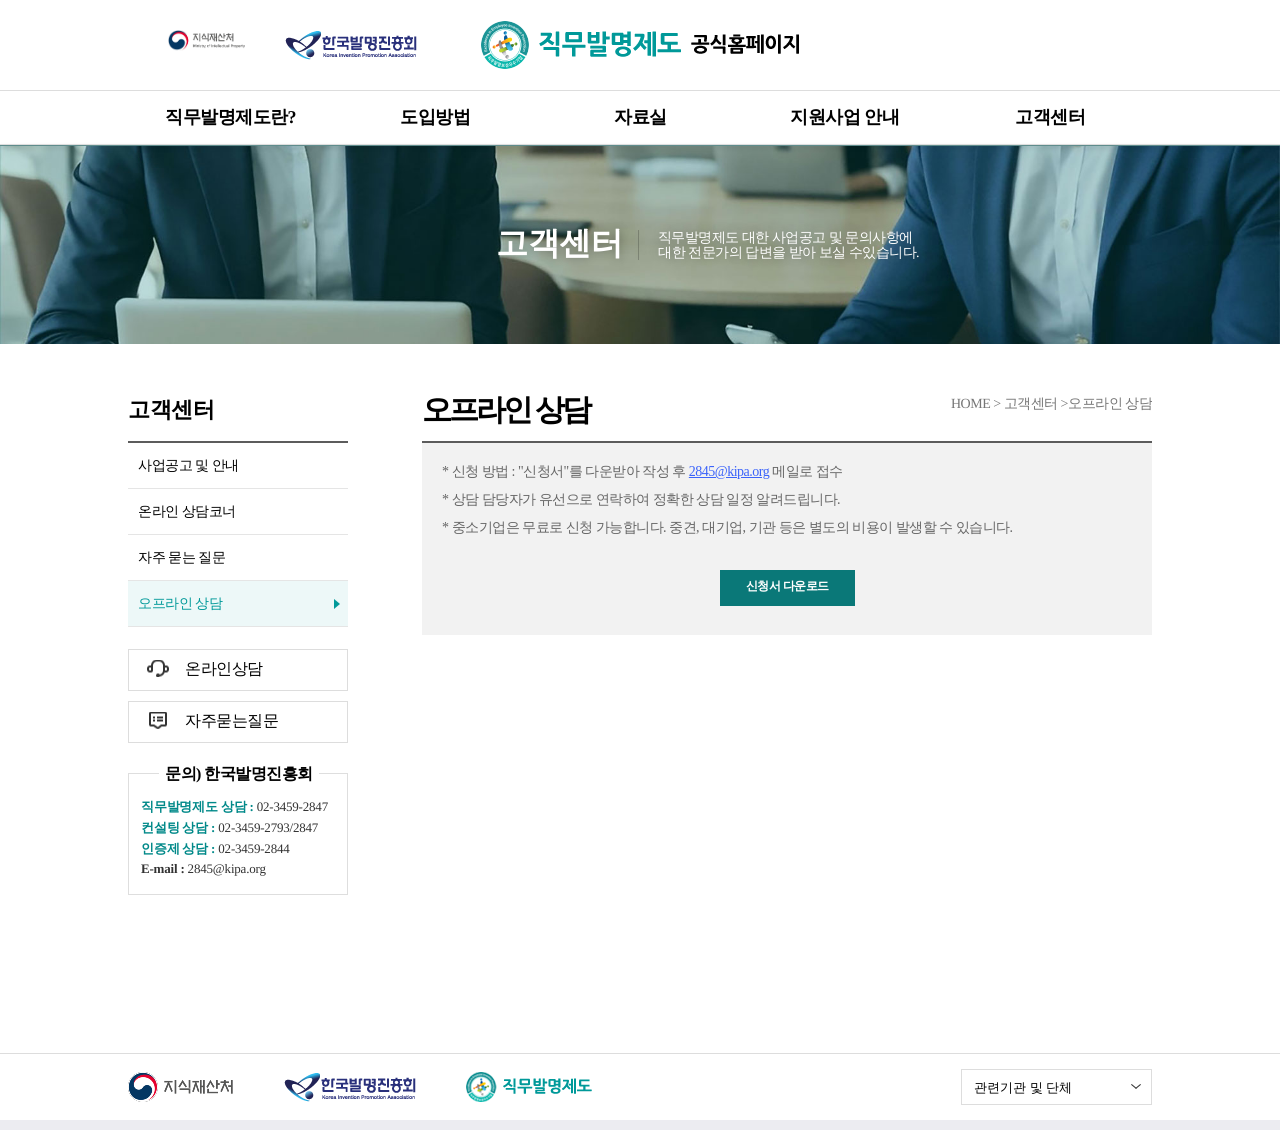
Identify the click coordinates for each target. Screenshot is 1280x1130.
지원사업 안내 (844, 117)
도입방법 (435, 117)
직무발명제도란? (230, 117)
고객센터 (1050, 117)
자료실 (640, 117)
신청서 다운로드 (787, 586)
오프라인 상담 (180, 603)
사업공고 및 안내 (188, 465)
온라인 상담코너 (187, 511)
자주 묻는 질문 (181, 557)
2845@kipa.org (729, 471)
